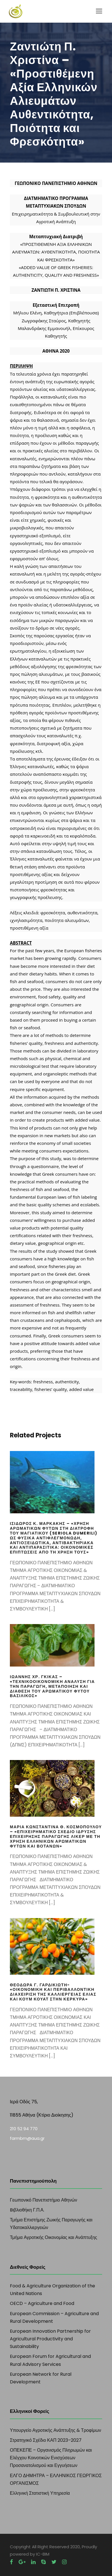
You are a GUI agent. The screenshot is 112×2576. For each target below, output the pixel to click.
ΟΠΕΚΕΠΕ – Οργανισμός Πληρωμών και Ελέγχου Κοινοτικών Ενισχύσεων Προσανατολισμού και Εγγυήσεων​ (51, 2458)
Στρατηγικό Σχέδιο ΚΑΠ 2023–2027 (46, 2440)
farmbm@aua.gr (27, 2138)
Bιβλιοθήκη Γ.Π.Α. (27, 2210)
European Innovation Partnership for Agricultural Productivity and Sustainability (50, 2339)
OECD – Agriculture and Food (42, 2303)
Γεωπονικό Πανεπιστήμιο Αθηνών (43, 2200)
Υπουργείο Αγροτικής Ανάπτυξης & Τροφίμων (55, 2430)
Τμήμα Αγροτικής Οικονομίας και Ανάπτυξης (53, 2237)
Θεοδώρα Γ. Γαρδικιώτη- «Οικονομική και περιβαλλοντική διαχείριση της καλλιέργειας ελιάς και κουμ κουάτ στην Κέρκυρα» (53, 1992)
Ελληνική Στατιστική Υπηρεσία (40, 2493)
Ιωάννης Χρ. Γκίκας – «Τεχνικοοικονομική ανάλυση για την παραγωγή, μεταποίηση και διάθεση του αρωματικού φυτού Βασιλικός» (52, 1686)
